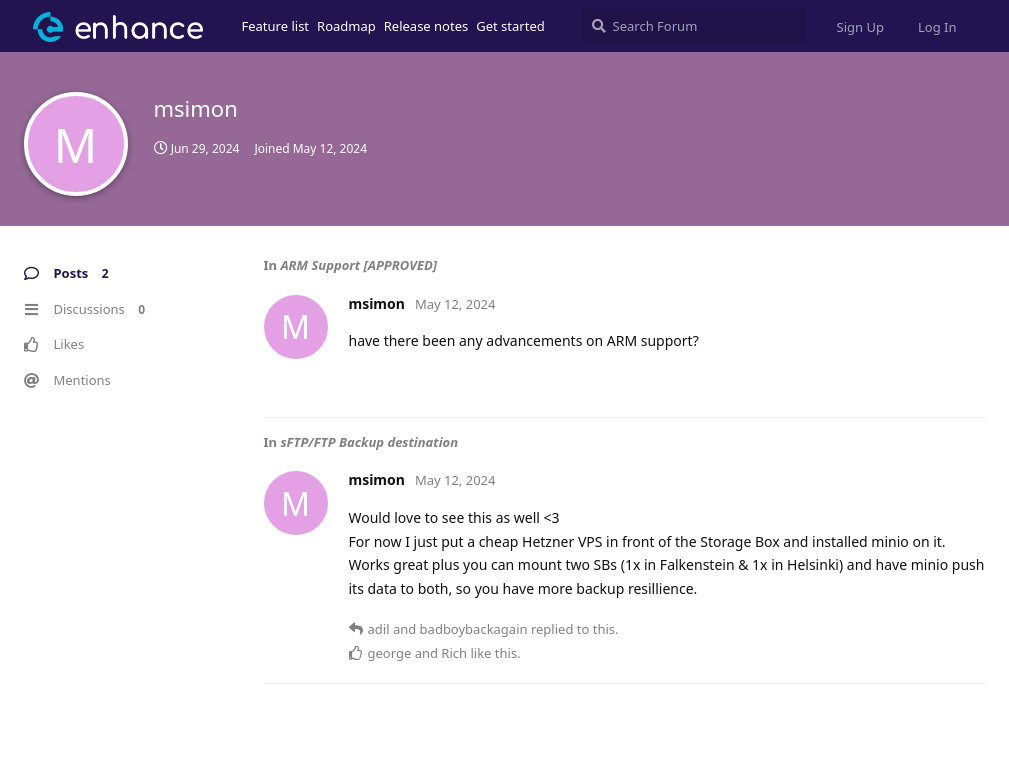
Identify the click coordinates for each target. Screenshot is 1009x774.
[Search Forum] (693, 26)
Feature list (276, 26)
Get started (510, 26)
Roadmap (346, 26)
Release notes (426, 26)
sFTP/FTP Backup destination (369, 442)
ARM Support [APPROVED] (358, 265)
